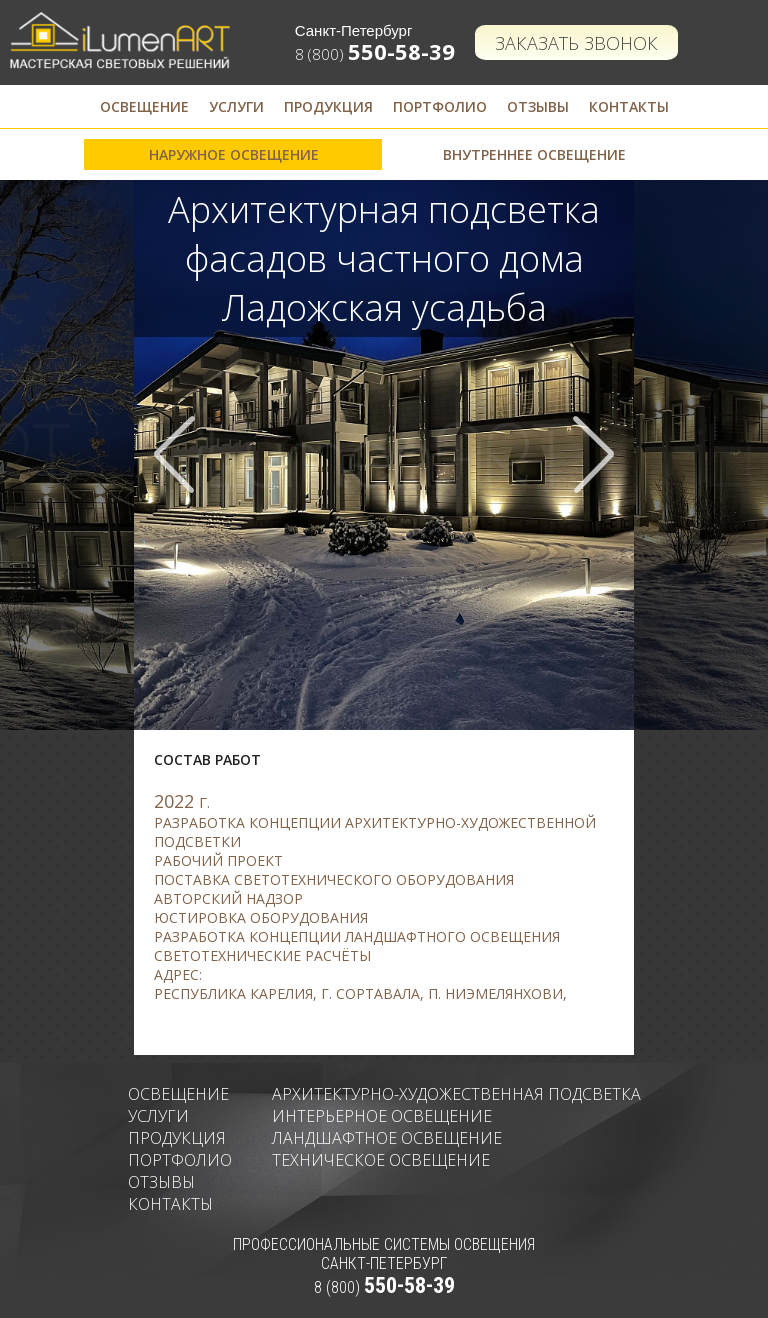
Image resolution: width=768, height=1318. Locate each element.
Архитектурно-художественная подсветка (456, 1094)
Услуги (236, 106)
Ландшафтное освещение (387, 1138)
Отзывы (538, 106)
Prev (175, 454)
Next (593, 454)
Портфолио (440, 106)
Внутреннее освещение (534, 154)
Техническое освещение (381, 1160)
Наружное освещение (234, 154)
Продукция (328, 106)
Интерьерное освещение (382, 1116)
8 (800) (375, 54)
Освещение (144, 106)
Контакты (629, 106)
